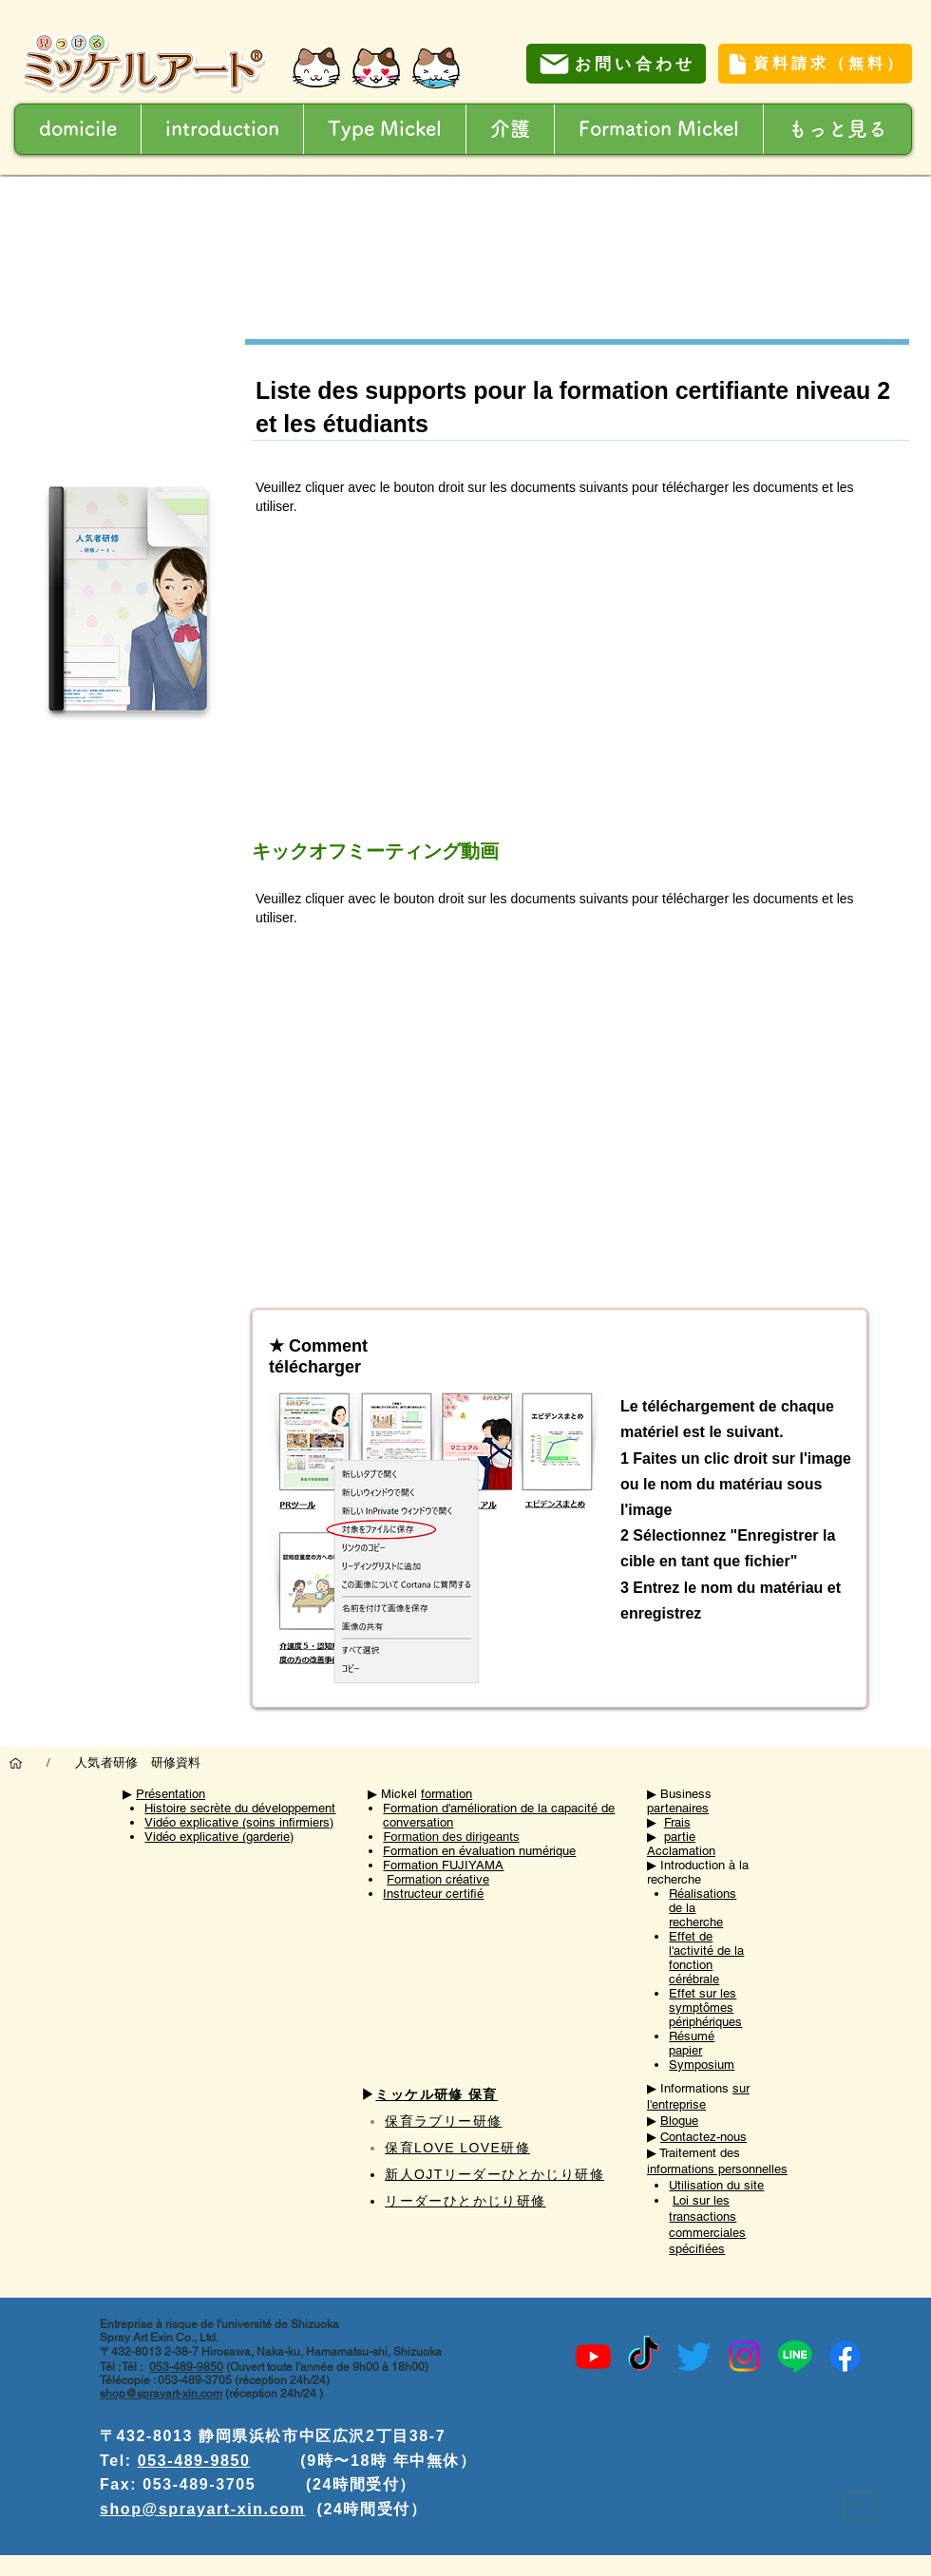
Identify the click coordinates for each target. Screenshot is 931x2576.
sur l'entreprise (698, 2096)
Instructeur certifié (433, 1893)
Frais (677, 1822)
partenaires (678, 1808)
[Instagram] (744, 2356)
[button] (510, 129)
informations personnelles (717, 2169)
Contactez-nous (703, 2137)
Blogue (679, 2120)
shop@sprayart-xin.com (161, 2393)
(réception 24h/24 (270, 2393)
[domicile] (15, 1762)
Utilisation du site (716, 2185)
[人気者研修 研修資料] (138, 1762)
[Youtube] (593, 2356)
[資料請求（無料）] (815, 64)
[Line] (794, 2356)
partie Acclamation (681, 1843)
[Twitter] (694, 2356)
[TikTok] (643, 2356)
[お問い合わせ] (616, 64)
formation (446, 1794)
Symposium (701, 2064)
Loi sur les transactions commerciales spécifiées (707, 2224)
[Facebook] (845, 2356)
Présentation (170, 1794)
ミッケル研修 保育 (436, 2094)
